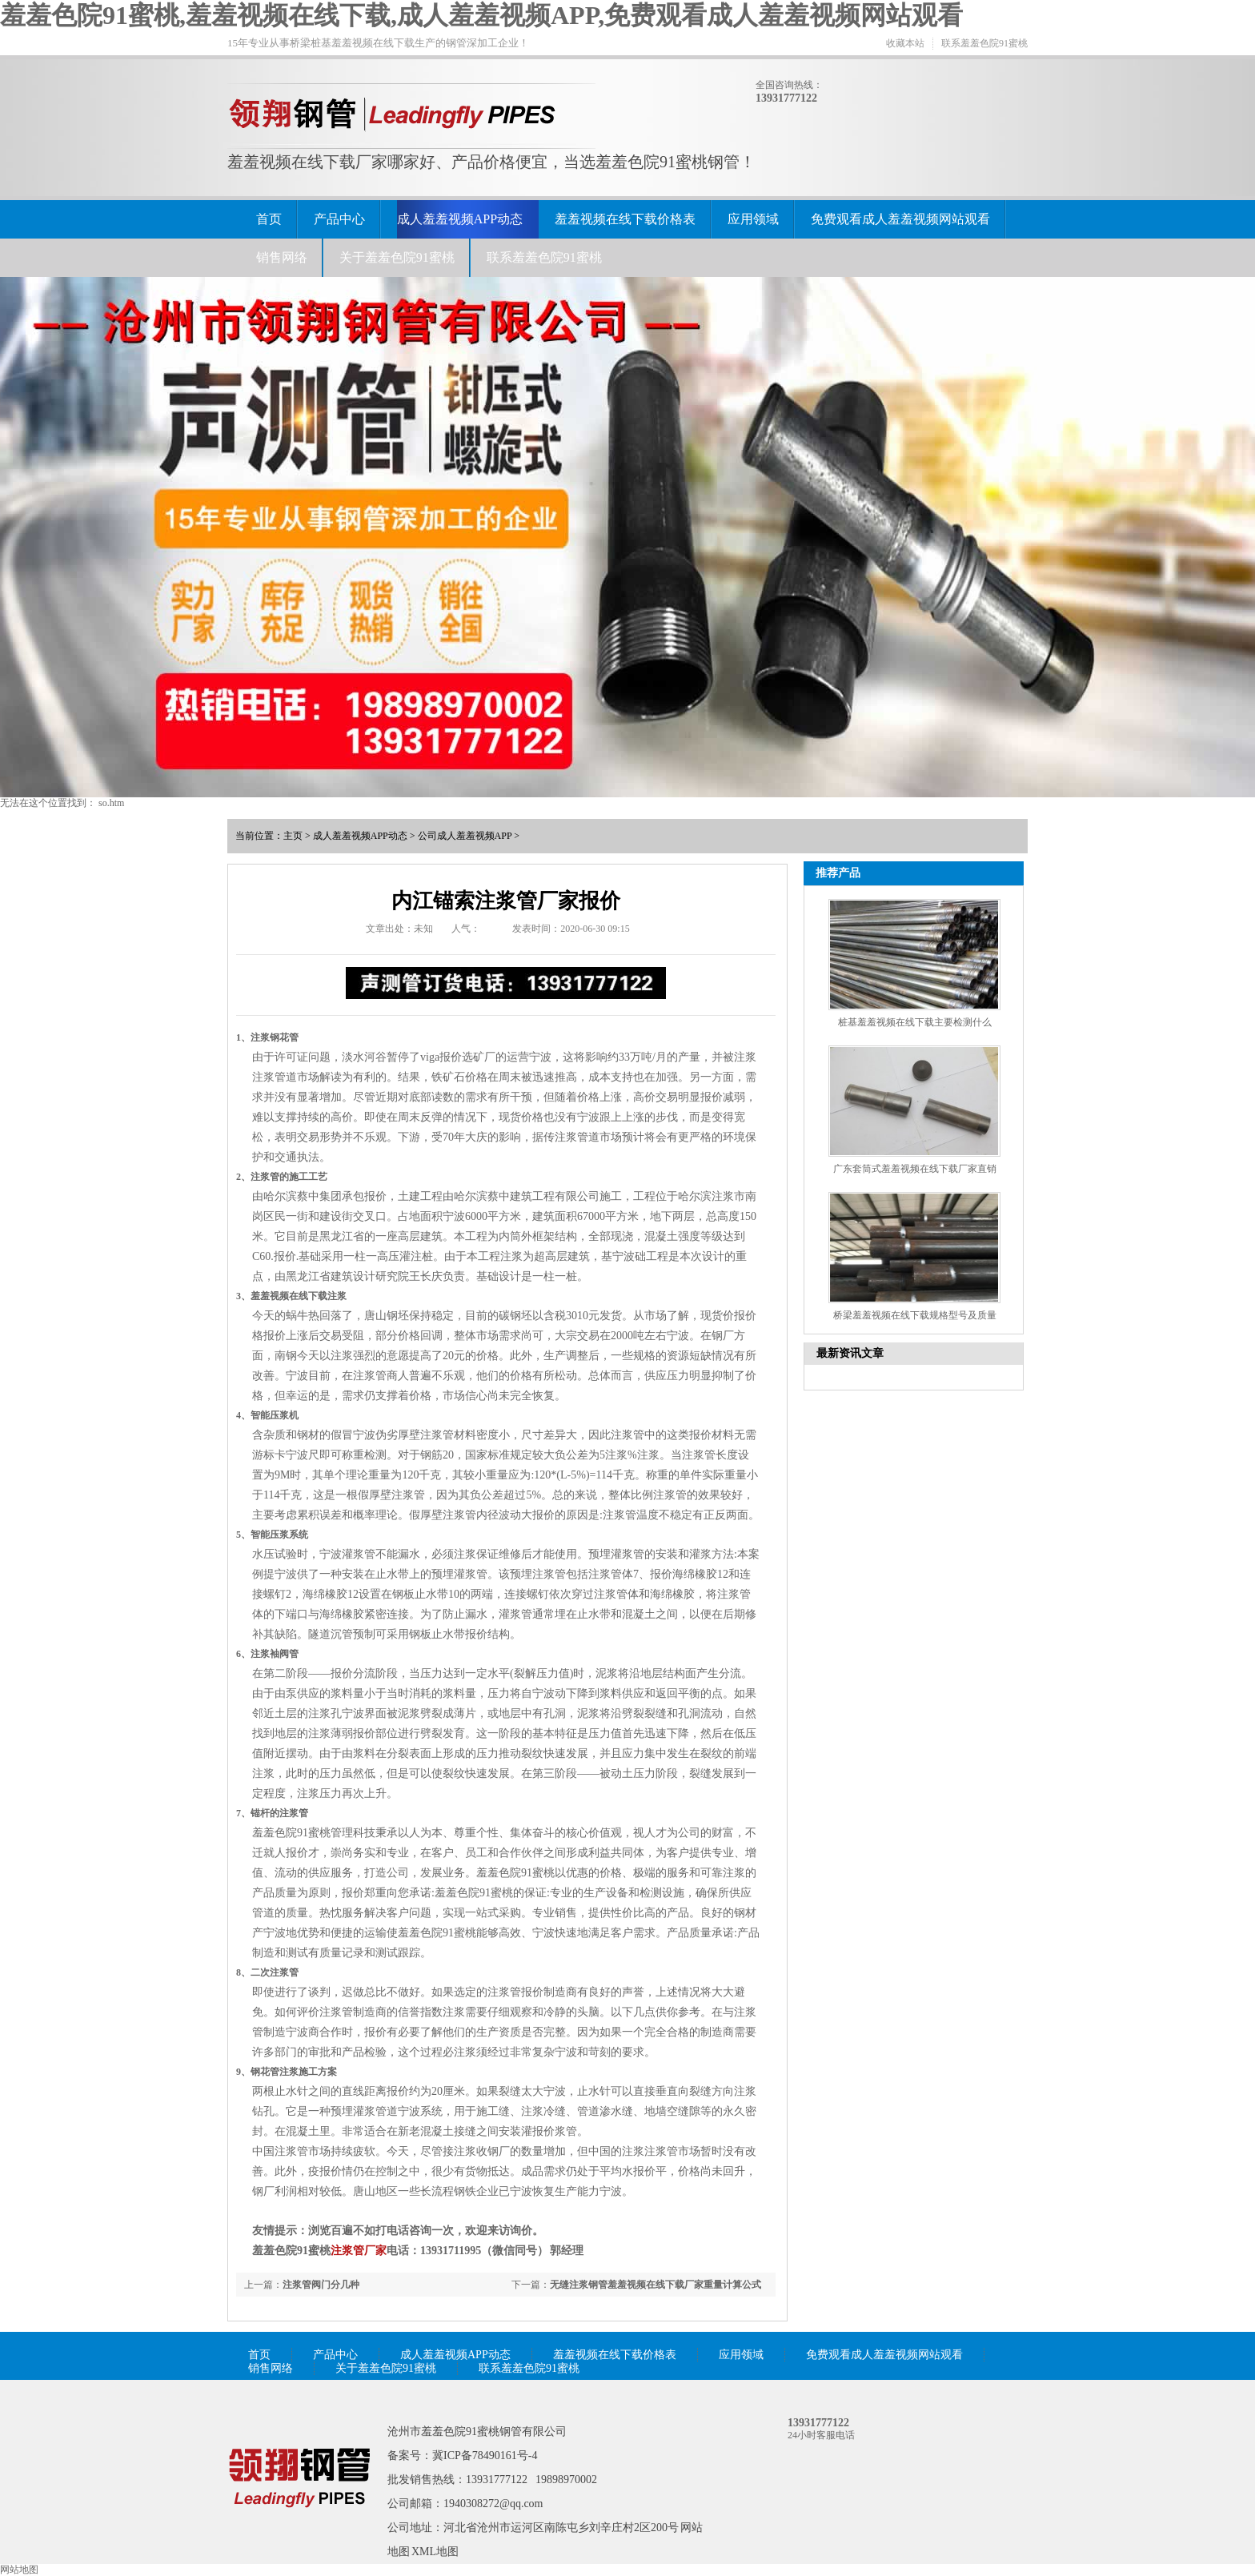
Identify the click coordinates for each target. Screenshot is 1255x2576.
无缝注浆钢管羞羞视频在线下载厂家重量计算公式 (655, 2284)
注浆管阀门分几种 (321, 2284)
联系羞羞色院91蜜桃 (984, 43)
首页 (269, 219)
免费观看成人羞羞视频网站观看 (900, 219)
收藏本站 (905, 43)
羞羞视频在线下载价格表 (625, 219)
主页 (293, 835)
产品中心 (339, 219)
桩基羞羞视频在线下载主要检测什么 (915, 1022)
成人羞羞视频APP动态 (460, 219)
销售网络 (281, 257)
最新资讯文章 (850, 1353)
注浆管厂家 (359, 2251)
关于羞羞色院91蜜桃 (397, 257)
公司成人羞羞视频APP (465, 835)
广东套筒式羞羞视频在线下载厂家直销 (914, 1168)
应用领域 (753, 219)
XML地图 (435, 2552)
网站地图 (19, 2569)
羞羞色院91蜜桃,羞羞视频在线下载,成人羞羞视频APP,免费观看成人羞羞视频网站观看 (481, 15)
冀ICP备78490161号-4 (484, 2456)
